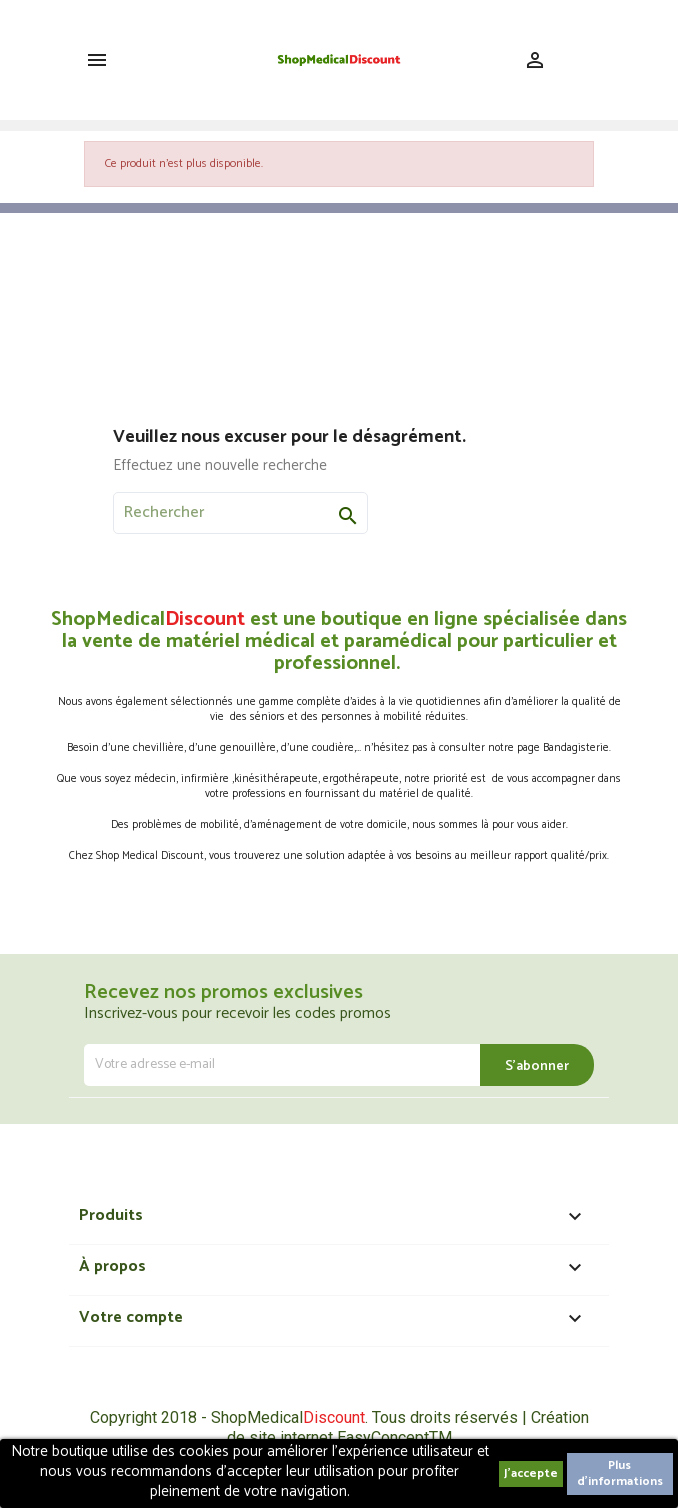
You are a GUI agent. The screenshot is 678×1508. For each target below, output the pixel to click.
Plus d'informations (620, 1473)
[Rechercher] (240, 513)
